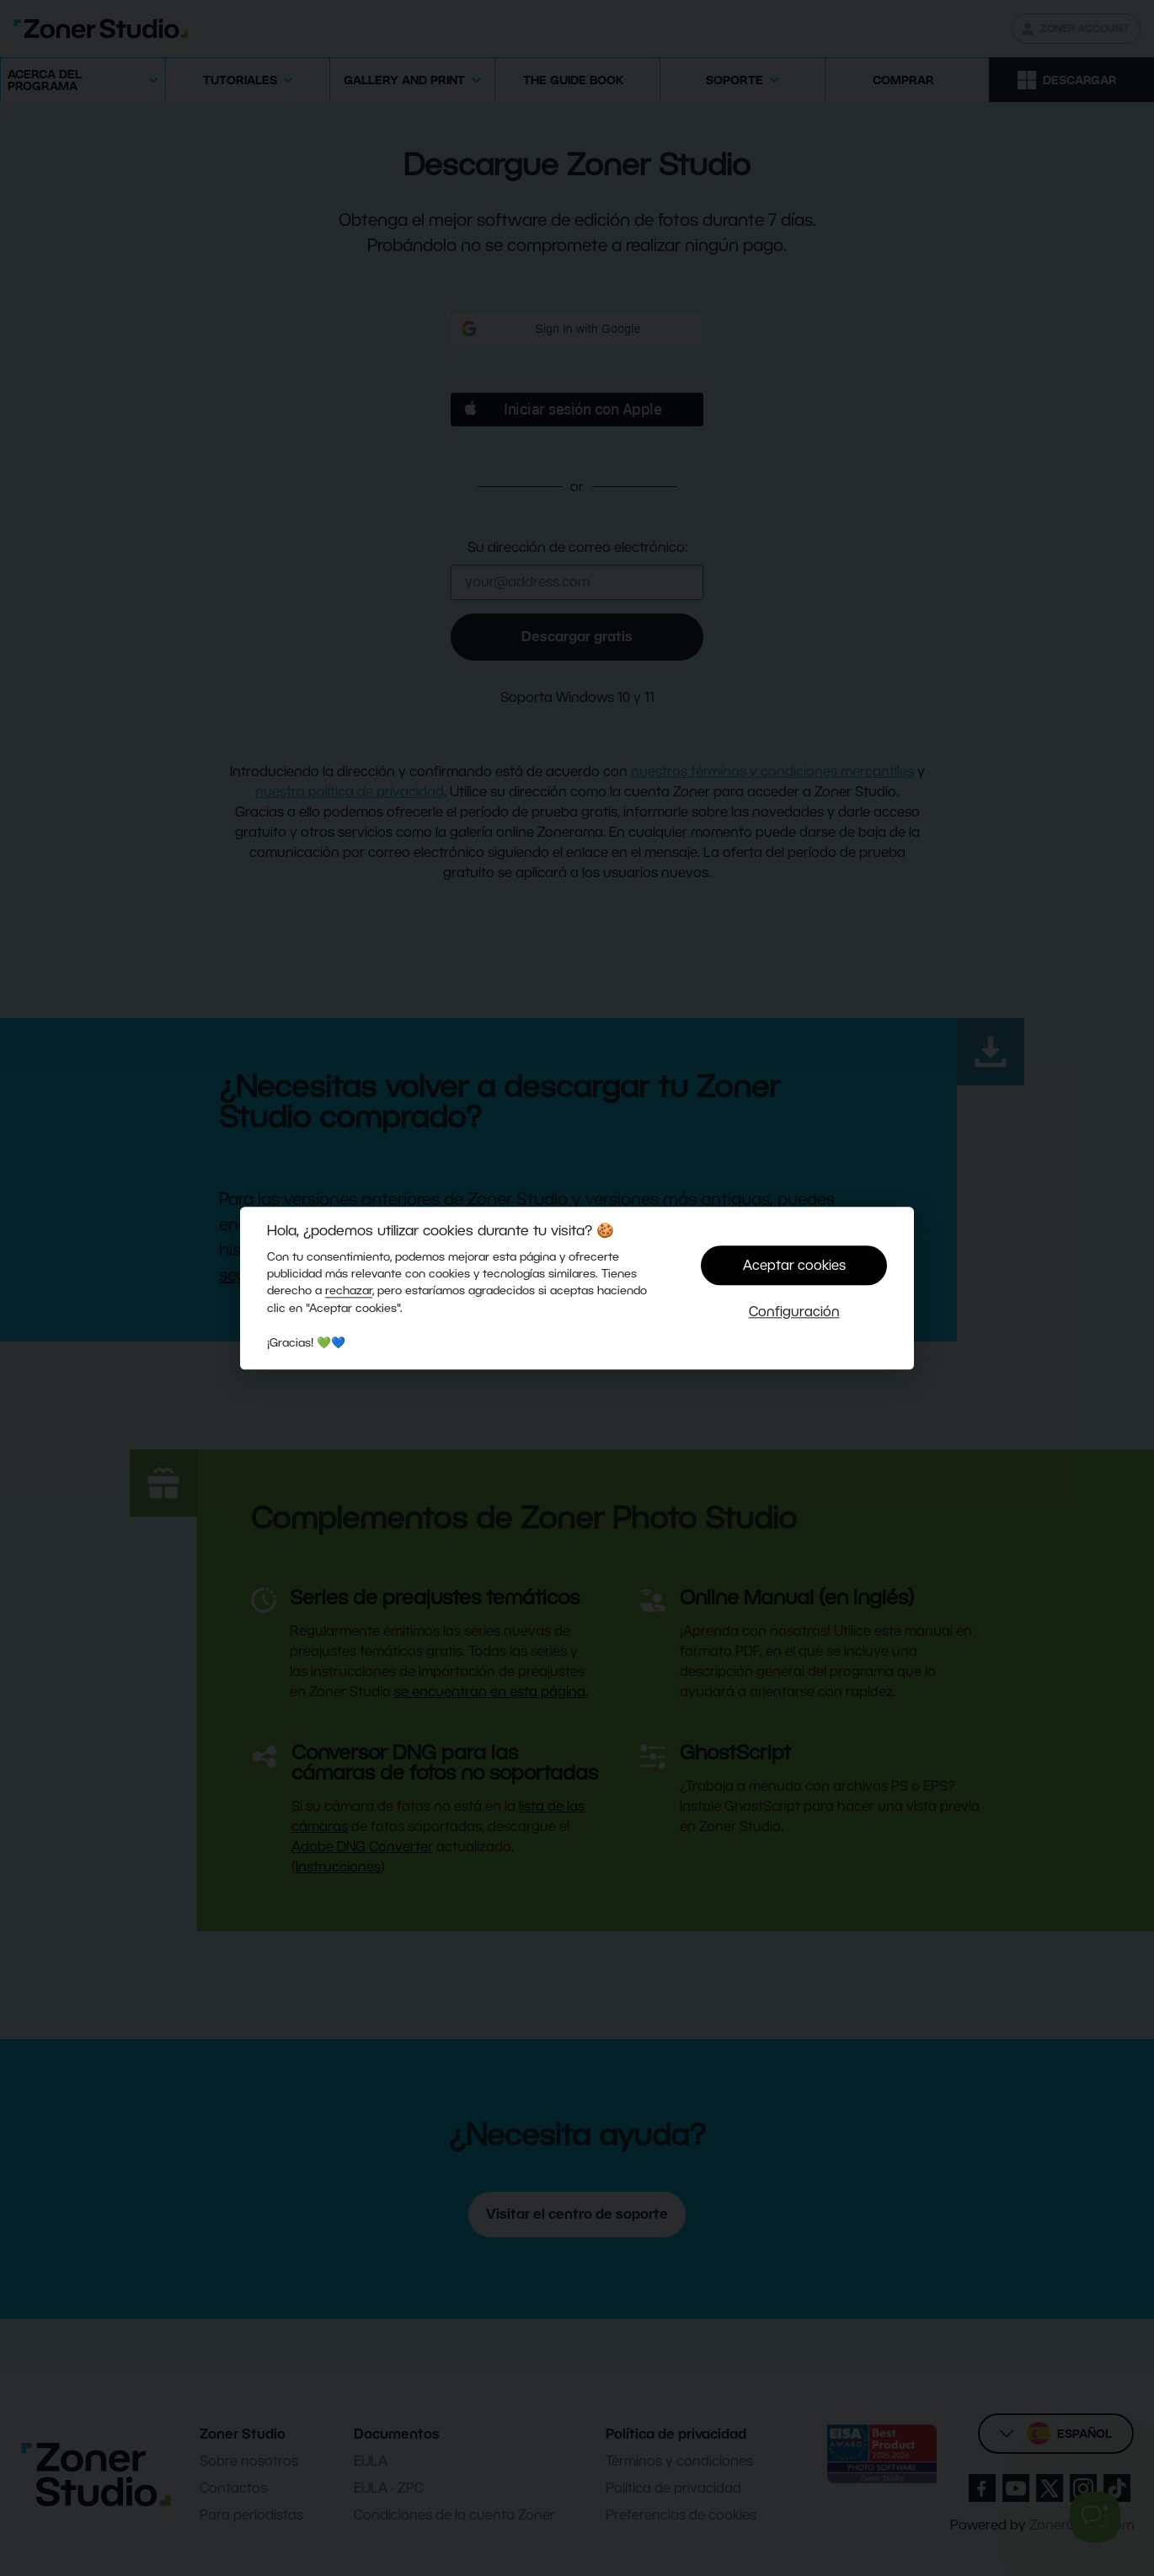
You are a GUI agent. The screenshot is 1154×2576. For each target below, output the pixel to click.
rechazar (348, 1291)
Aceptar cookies (794, 1265)
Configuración (794, 1311)
